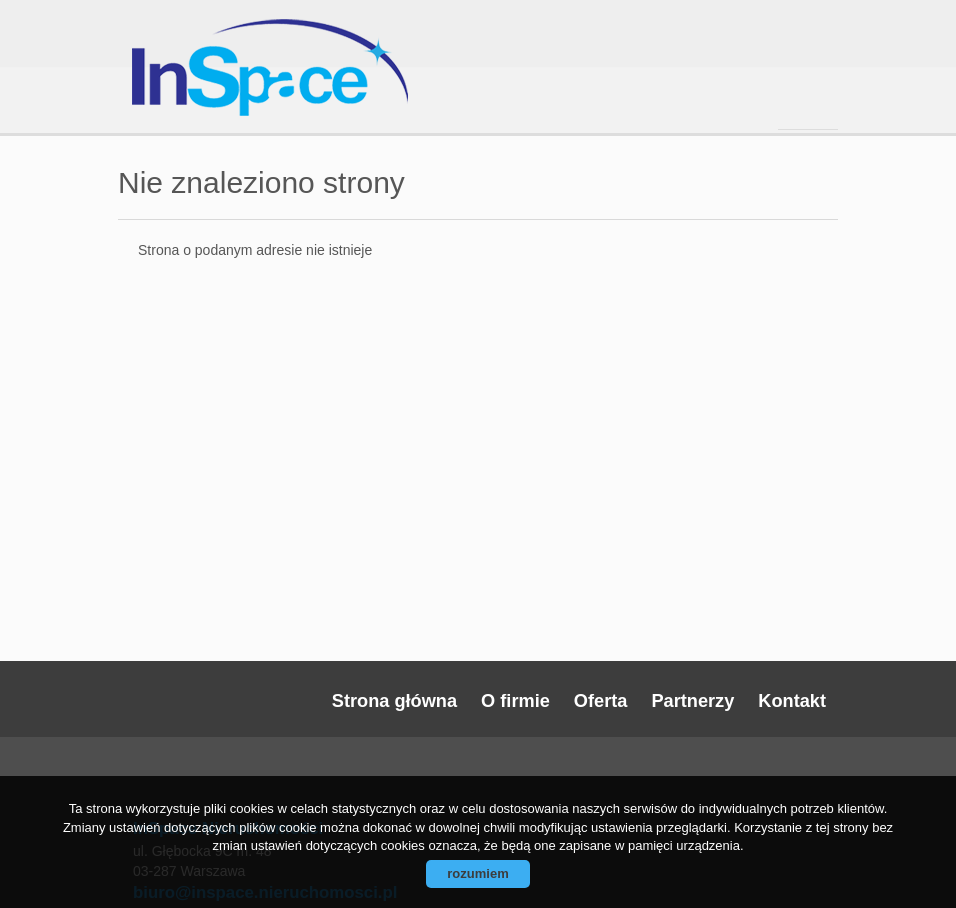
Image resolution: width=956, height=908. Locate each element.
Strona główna (394, 701)
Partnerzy (692, 701)
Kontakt (792, 701)
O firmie (515, 701)
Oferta (601, 701)
